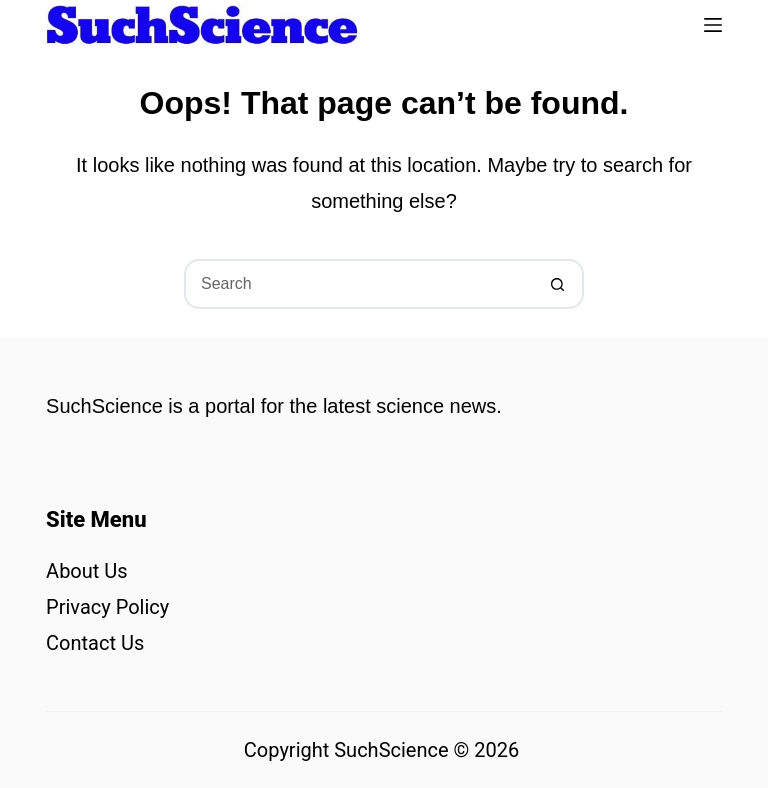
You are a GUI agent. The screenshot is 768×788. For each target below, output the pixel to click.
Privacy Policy (107, 607)
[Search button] (559, 284)
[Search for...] (359, 284)
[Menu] (713, 25)
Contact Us (95, 643)
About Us (87, 571)
